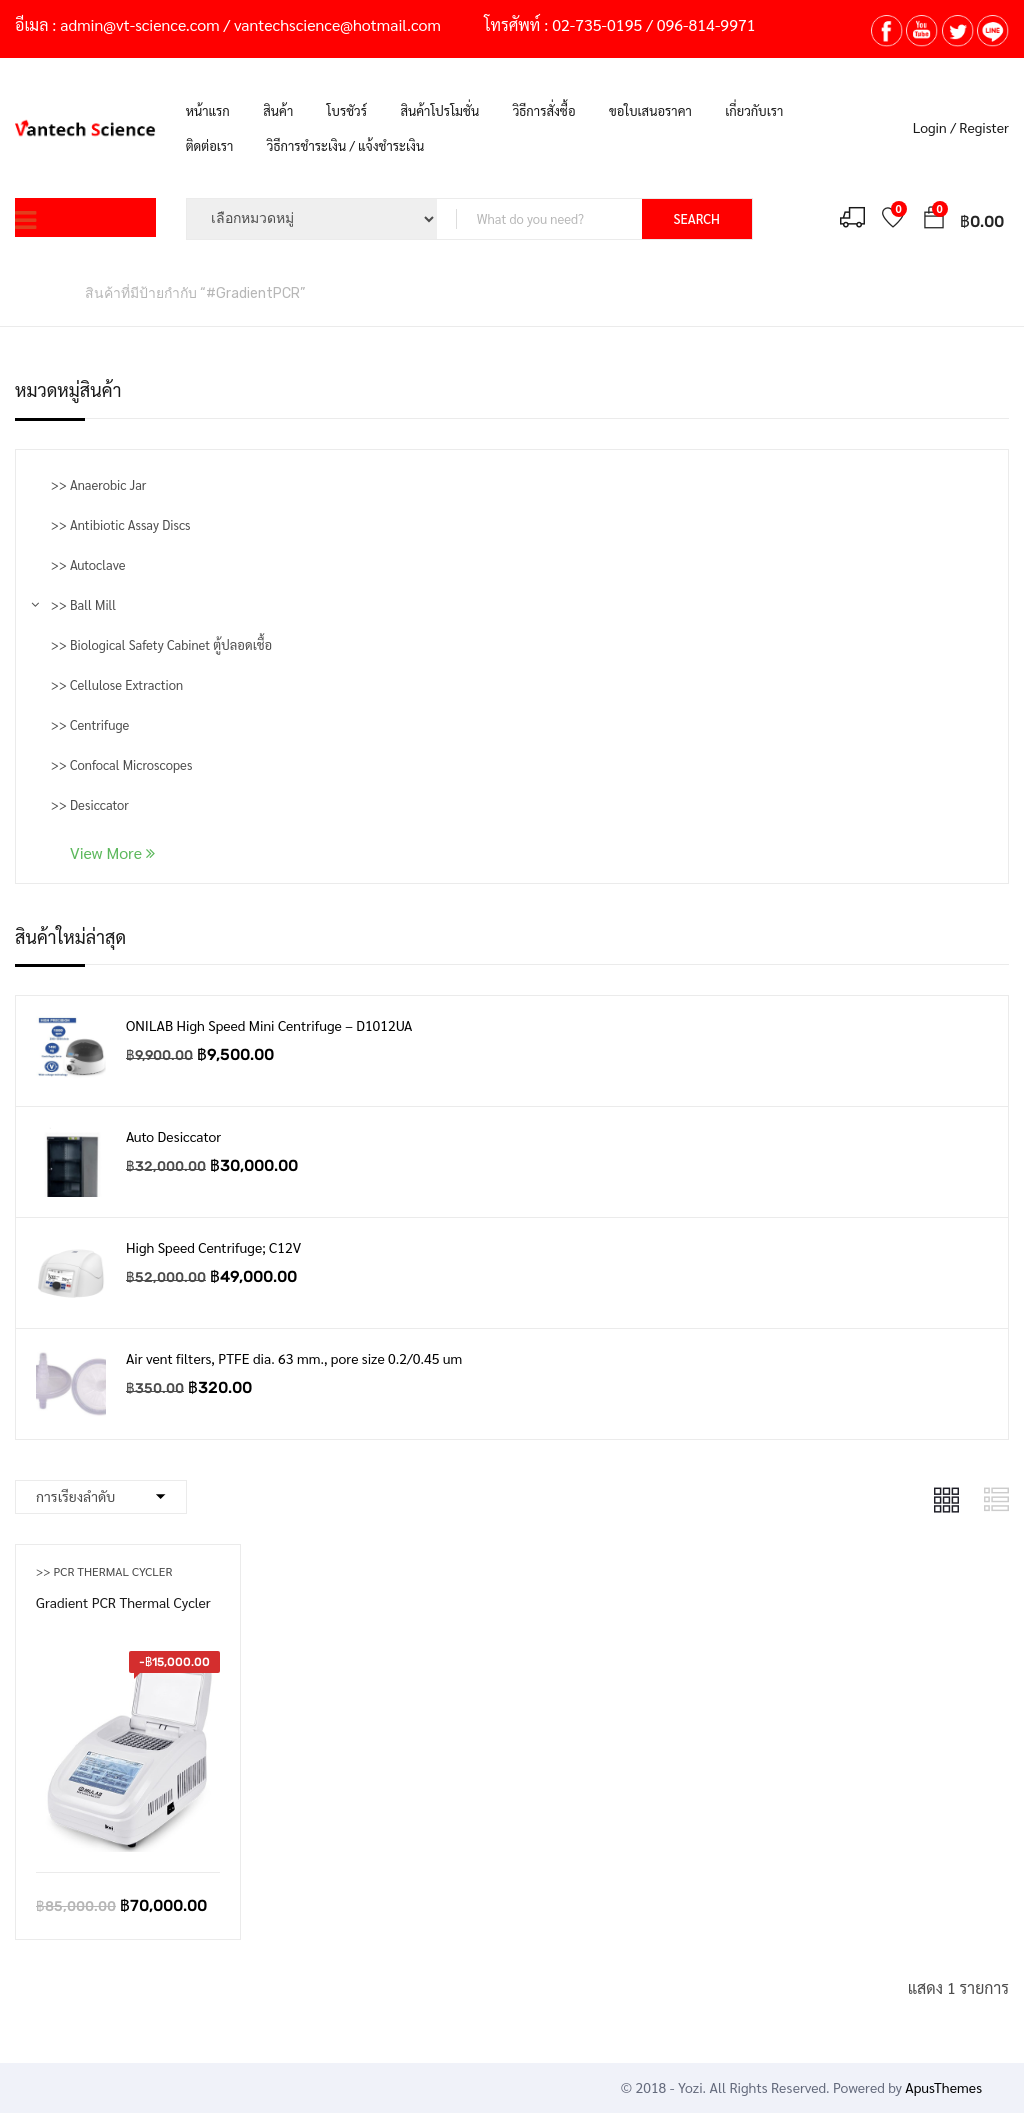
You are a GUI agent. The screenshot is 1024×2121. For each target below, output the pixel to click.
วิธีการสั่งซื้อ (544, 110)
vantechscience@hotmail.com (337, 24)
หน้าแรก (208, 110)
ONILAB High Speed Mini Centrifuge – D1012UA (269, 1025)
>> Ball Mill (83, 604)
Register (984, 127)
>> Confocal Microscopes (121, 764)
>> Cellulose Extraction (117, 684)
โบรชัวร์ (347, 110)
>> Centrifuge (90, 724)
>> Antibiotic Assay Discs (120, 524)
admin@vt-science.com (139, 24)
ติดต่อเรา (210, 145)
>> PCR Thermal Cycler (104, 1571)
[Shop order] (101, 1497)
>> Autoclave (88, 564)
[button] (934, 220)
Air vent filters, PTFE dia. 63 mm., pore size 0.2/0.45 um (294, 1358)
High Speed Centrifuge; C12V (213, 1247)
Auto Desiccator (173, 1136)
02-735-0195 (597, 24)
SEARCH (697, 218)
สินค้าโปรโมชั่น (439, 110)
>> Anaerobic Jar (98, 484)
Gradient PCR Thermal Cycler (123, 1602)
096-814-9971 (706, 24)
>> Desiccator (90, 804)
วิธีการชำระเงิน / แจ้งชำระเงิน (345, 145)
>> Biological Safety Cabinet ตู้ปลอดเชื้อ (161, 644)
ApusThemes (943, 2087)
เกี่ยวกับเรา (754, 110)
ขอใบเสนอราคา (650, 110)
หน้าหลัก (40, 292)
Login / (934, 127)
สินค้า (278, 110)
